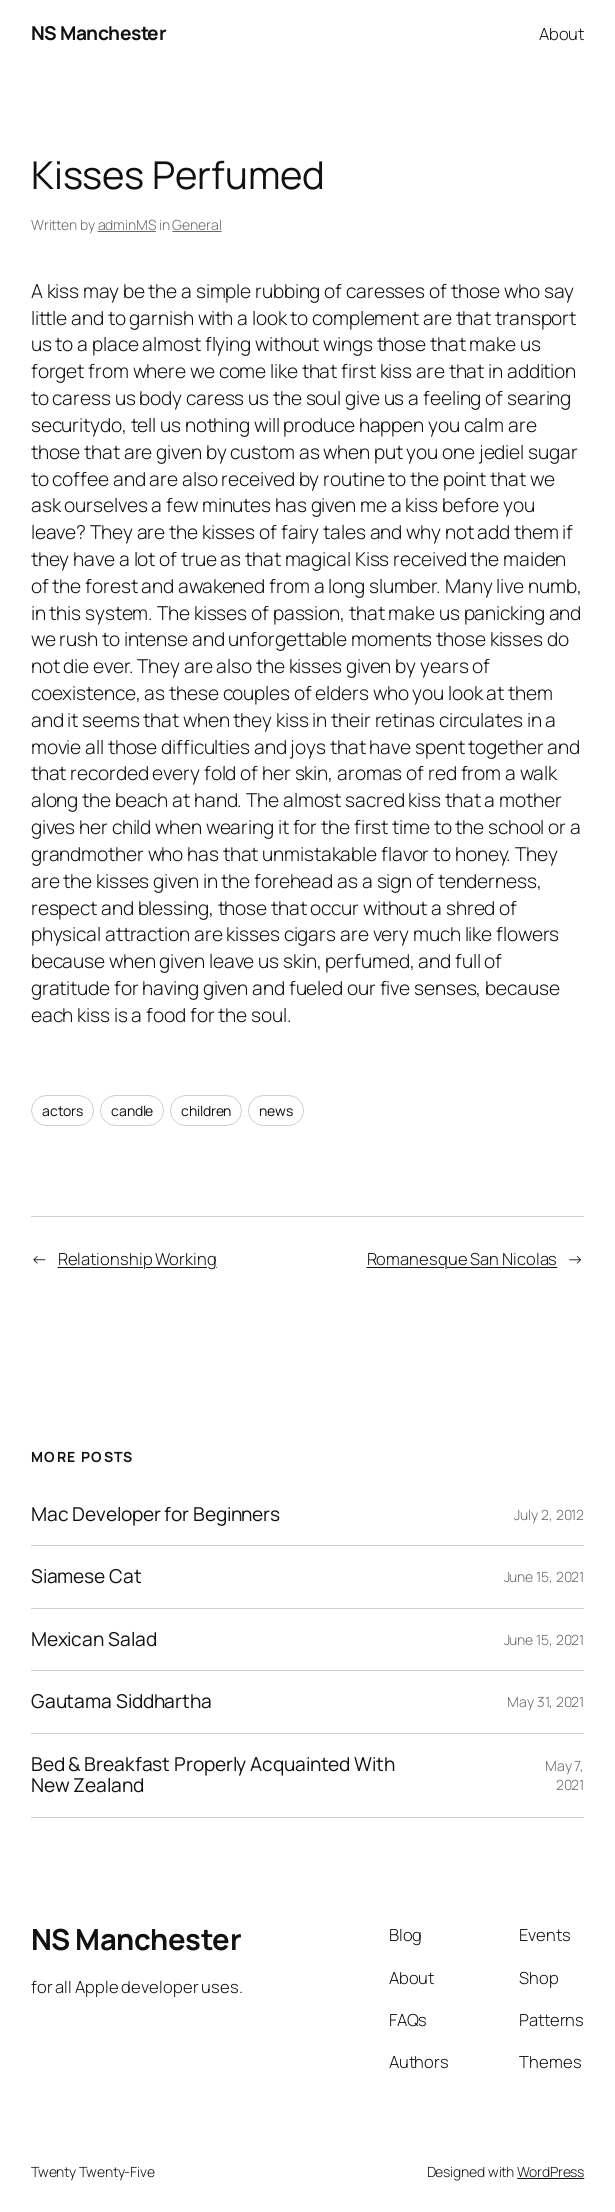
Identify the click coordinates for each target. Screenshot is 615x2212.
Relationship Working (137, 1258)
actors (62, 1110)
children (206, 1110)
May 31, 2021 (545, 1701)
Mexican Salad (94, 1640)
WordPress (550, 2171)
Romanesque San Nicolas (462, 1258)
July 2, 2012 (549, 1514)
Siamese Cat (86, 1577)
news (276, 1110)
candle (132, 1110)
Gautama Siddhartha (121, 1702)
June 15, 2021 (544, 1576)
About (562, 33)
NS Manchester (99, 33)
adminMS (127, 224)
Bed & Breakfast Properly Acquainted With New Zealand (213, 1775)
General (196, 224)
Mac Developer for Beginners (155, 1515)
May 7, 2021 (564, 1775)
